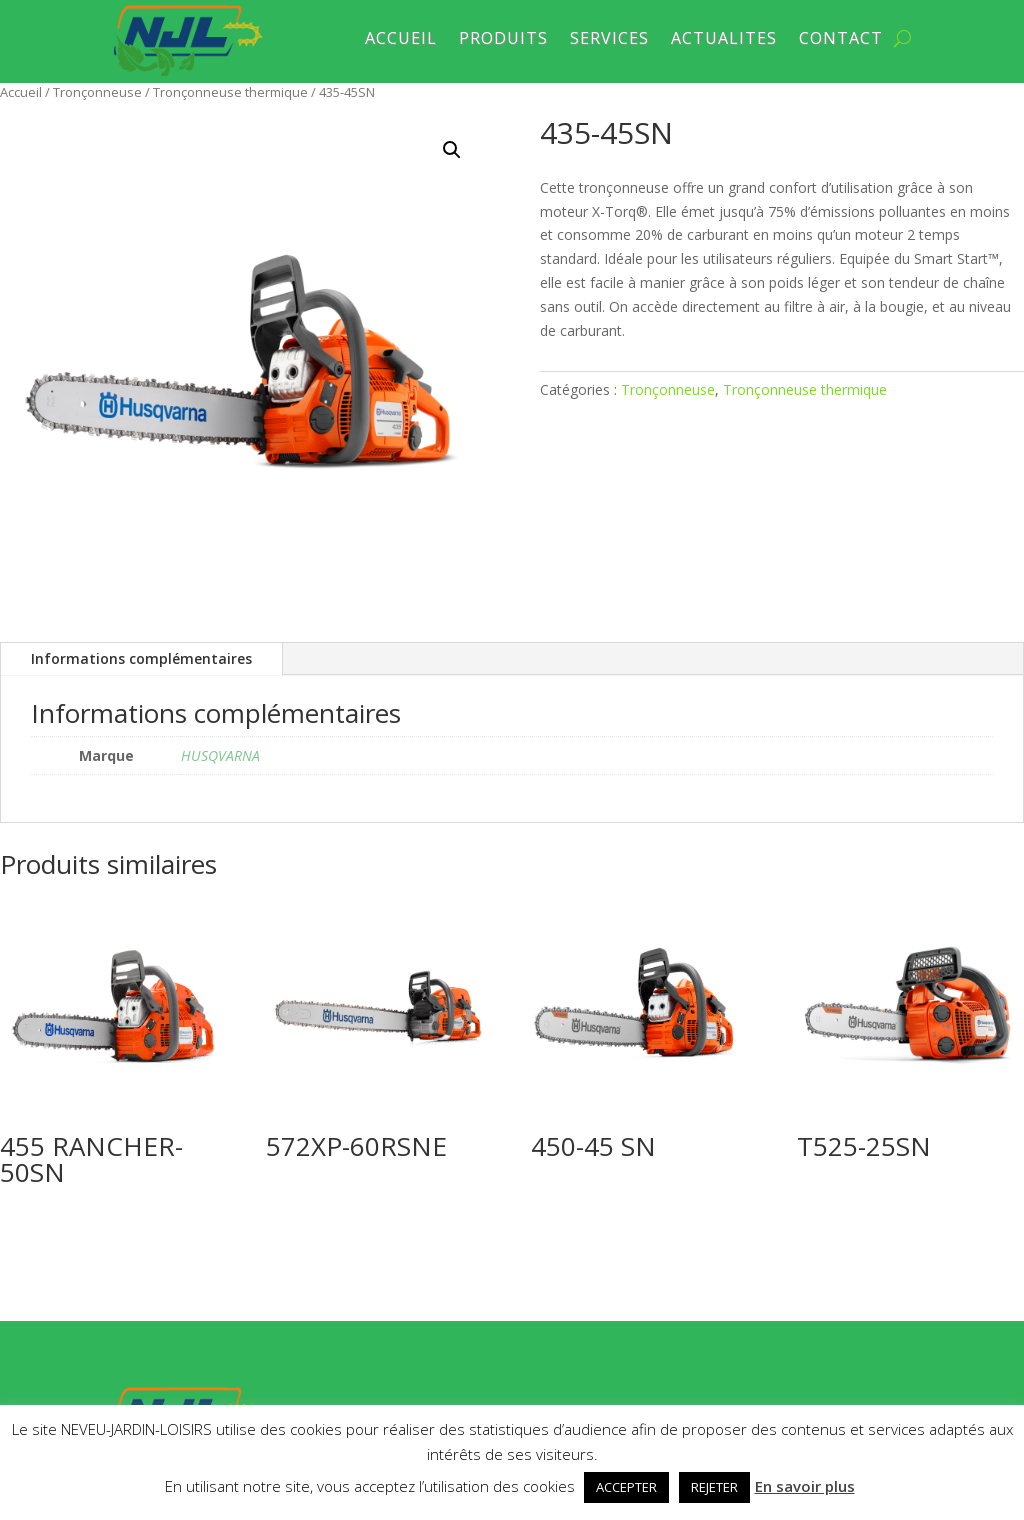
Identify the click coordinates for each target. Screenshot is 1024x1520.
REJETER (714, 1487)
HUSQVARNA (220, 755)
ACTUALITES (724, 38)
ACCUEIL (401, 38)
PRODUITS (503, 38)
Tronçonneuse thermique (230, 92)
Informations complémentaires (141, 658)
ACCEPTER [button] (626, 1487)
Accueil (21, 92)
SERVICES (609, 38)
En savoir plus (805, 1486)
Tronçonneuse (97, 92)
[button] (452, 150)
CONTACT (841, 38)
